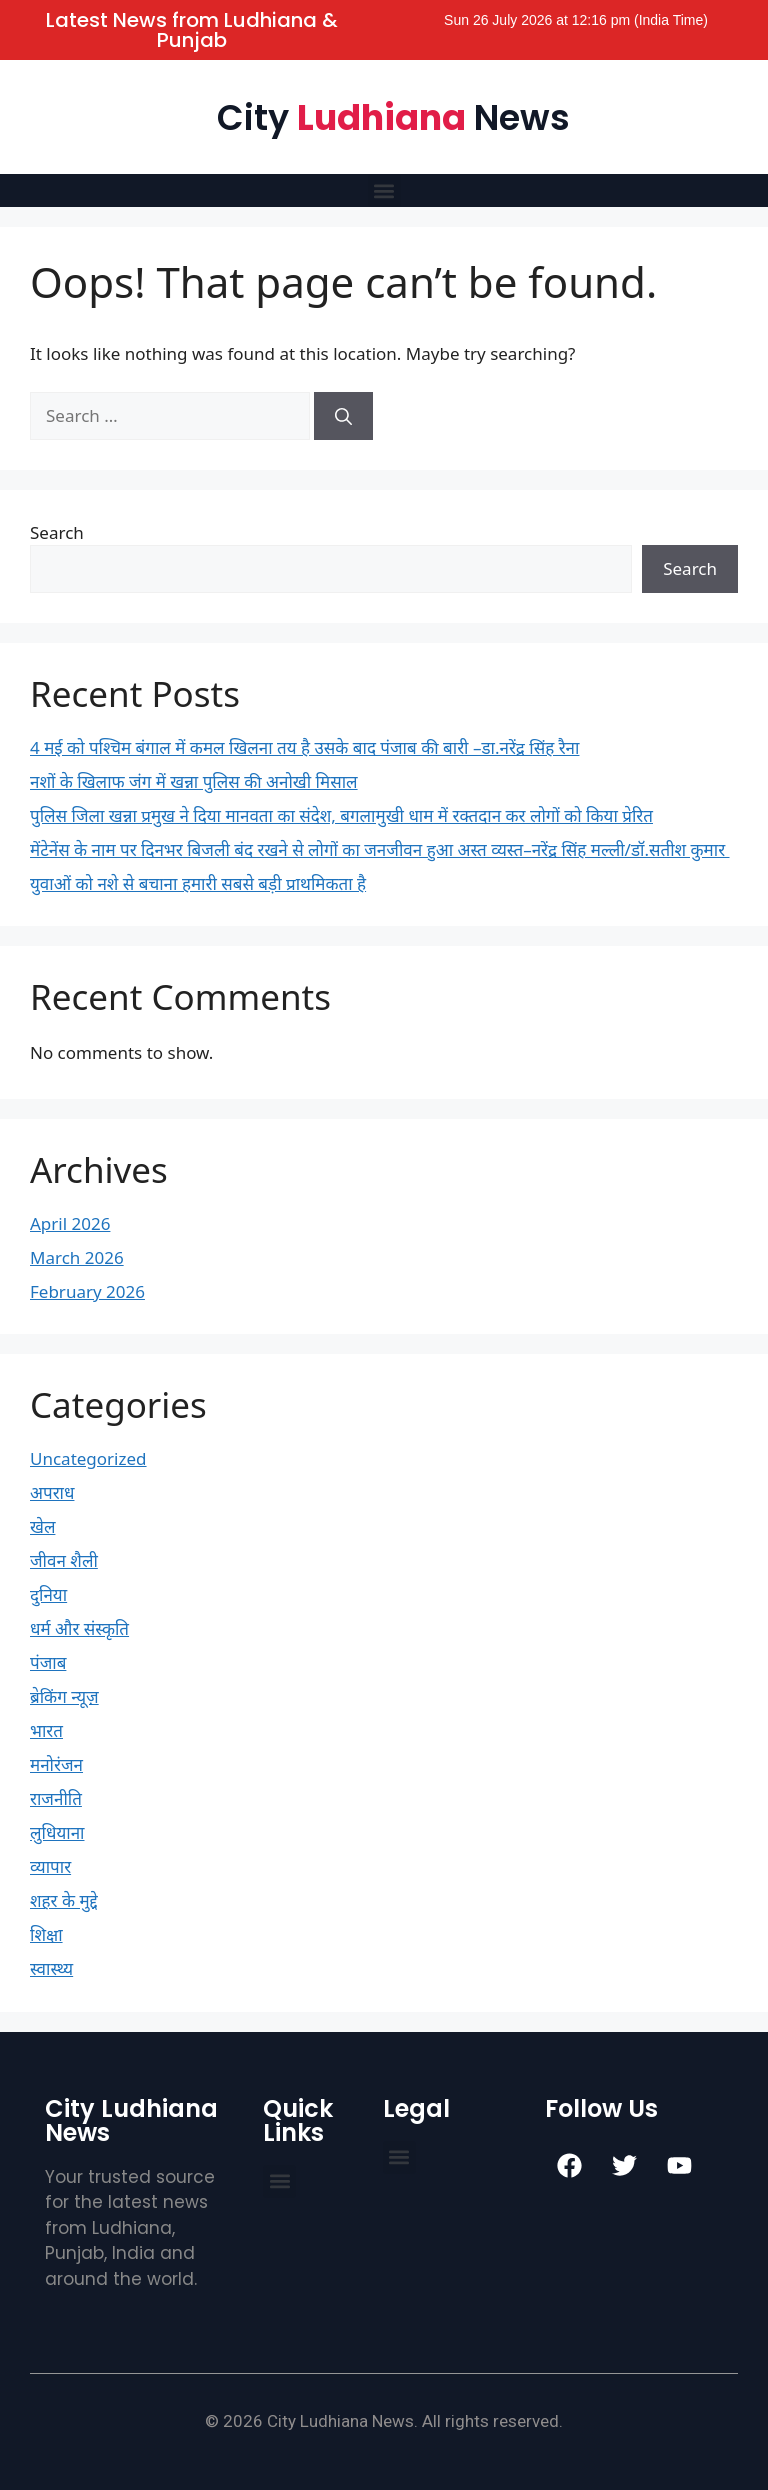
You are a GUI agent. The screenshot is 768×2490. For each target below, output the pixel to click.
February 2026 (87, 1291)
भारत (46, 1730)
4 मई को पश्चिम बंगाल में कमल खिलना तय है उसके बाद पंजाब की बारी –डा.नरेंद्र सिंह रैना (304, 747)
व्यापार (50, 1866)
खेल (42, 1526)
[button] (384, 190)
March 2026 (77, 1257)
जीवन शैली (64, 1560)
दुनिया (48, 1594)
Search (57, 532)
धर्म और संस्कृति (79, 1628)
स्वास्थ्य (51, 1968)
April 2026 (70, 1223)
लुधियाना (57, 1832)
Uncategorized (88, 1458)
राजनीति (56, 1798)
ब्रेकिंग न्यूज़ (64, 1696)
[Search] (343, 416)
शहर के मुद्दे (64, 1900)
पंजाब (48, 1662)
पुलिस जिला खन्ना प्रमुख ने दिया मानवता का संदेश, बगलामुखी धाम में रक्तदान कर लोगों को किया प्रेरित (341, 815)
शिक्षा (46, 1934)
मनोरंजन (56, 1764)
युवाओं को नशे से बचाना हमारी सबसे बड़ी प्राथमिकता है (198, 883)
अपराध (52, 1492)
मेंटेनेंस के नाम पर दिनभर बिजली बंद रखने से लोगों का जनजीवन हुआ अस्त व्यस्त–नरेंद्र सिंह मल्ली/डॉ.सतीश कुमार (380, 849)
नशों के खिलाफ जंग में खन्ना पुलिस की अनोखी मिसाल (194, 781)
